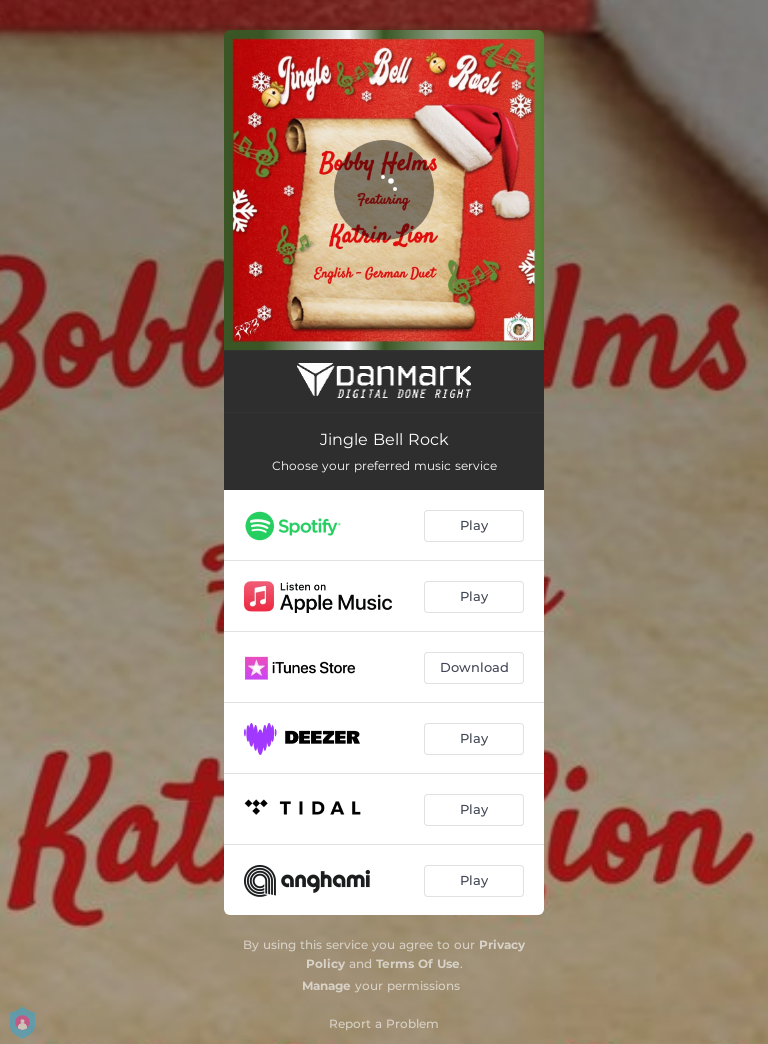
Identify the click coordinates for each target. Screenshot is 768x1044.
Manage (326, 985)
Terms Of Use (418, 963)
